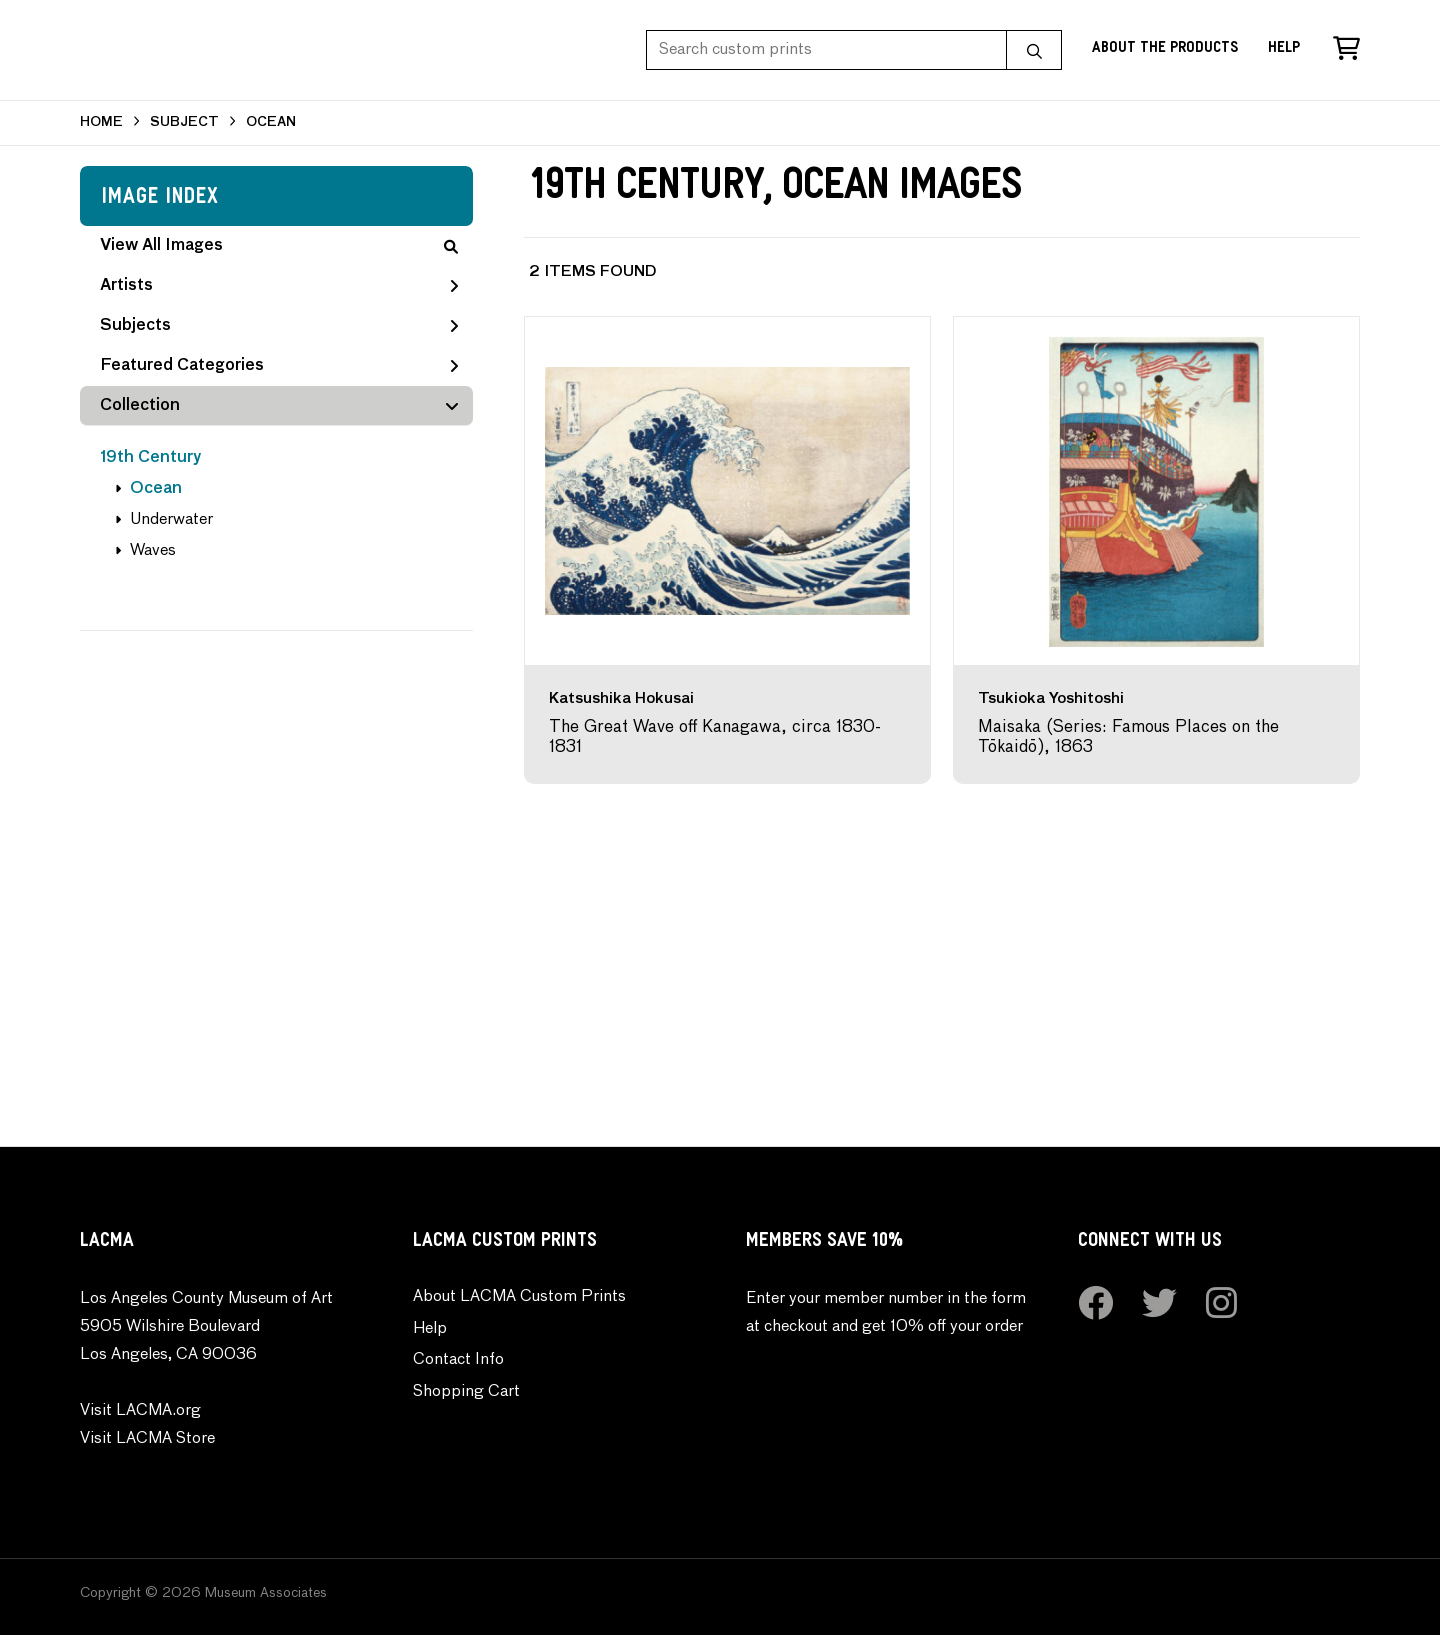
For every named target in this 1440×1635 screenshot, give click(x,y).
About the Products (1165, 49)
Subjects (279, 326)
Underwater (171, 520)
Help (1284, 49)
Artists (279, 286)
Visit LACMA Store (147, 1439)
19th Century (151, 458)
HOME (101, 122)
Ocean (156, 489)
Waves (153, 551)
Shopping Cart (466, 1392)
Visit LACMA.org (140, 1411)
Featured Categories (279, 366)
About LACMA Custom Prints (519, 1297)
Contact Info (458, 1360)
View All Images (279, 246)
